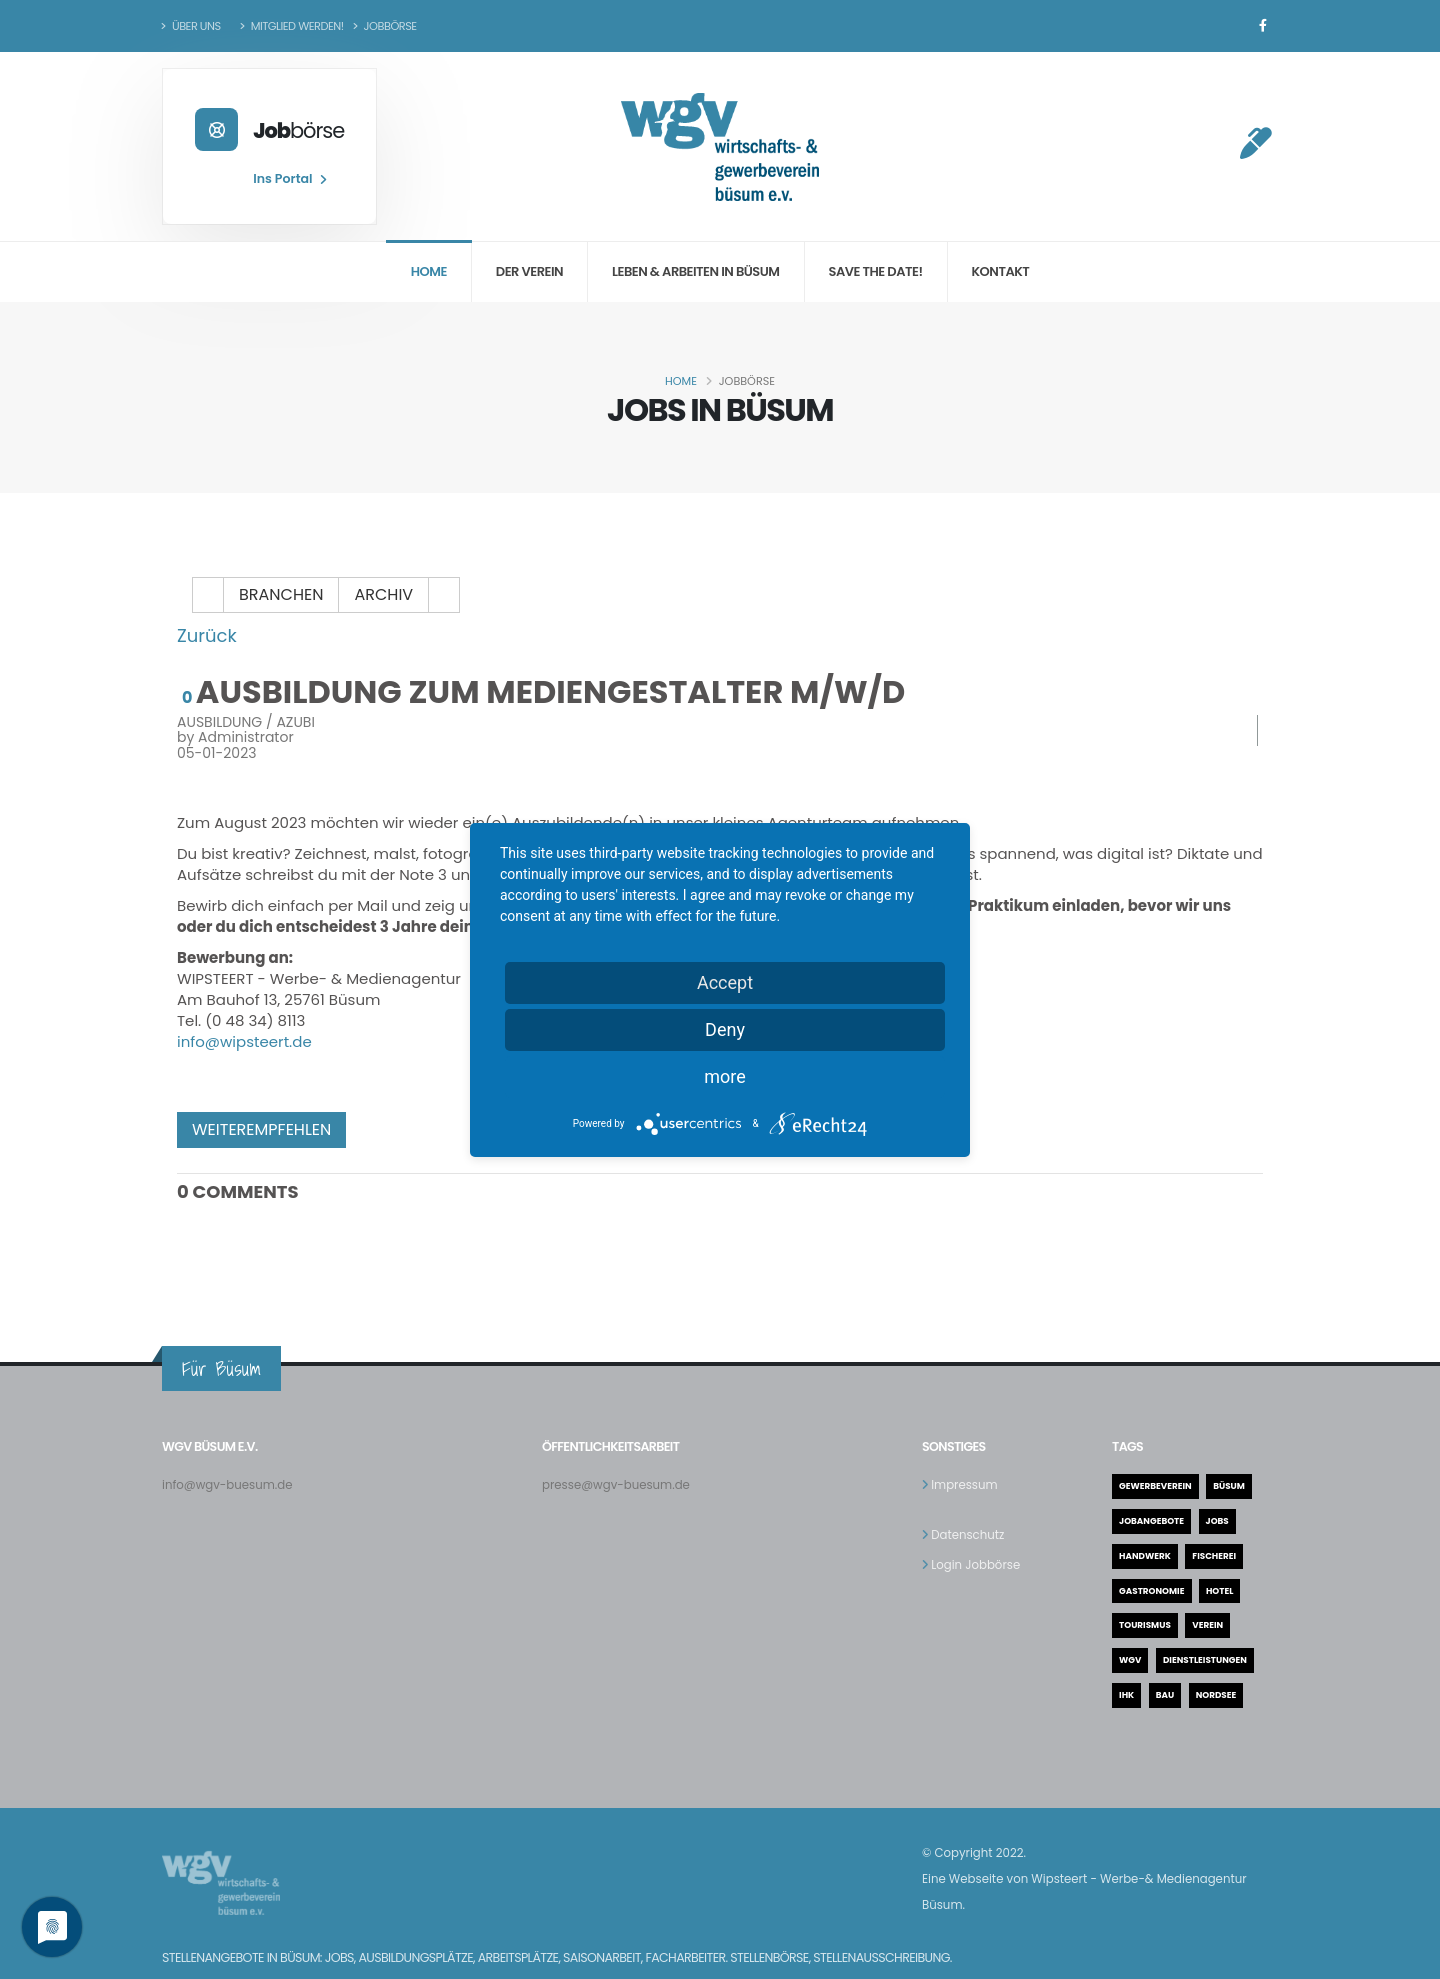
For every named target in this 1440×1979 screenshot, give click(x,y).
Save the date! (876, 271)
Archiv (383, 594)
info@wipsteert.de (244, 1041)
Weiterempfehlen (261, 1129)
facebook (374, 1130)
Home (429, 271)
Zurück (207, 635)
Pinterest (466, 1130)
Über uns (191, 26)
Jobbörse (385, 26)
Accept (725, 982)
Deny (725, 1029)
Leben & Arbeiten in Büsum (695, 271)
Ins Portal (289, 178)
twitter (420, 1130)
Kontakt (1001, 271)
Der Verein (529, 271)
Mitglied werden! (292, 26)
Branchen (281, 594)
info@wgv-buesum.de (232, 1484)
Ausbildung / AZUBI (246, 722)
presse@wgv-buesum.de (621, 1484)
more (725, 1076)
